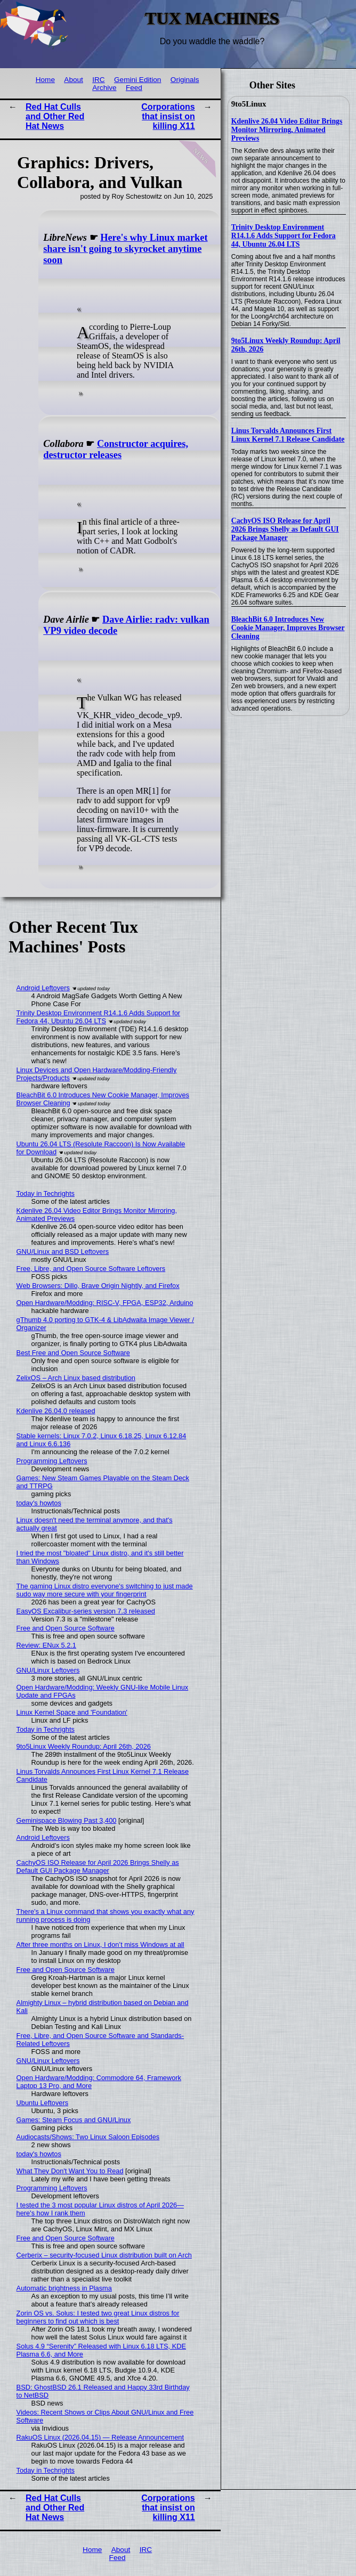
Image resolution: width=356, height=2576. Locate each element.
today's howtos (39, 1503)
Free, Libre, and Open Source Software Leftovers (91, 1269)
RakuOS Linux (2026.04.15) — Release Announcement (100, 2437)
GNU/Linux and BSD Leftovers (63, 1252)
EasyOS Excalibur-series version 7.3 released (86, 1611)
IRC (98, 80)
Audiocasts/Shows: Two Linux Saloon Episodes (88, 2137)
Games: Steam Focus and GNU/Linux (74, 2120)
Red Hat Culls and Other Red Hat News (55, 116)
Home (45, 80)
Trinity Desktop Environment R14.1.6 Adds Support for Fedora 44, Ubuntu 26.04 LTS (283, 235)
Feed (134, 88)
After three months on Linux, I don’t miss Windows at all (100, 1945)
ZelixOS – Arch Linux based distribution (76, 1378)
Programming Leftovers (52, 1461)
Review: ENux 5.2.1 (46, 1645)
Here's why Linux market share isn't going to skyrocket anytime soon (125, 248)
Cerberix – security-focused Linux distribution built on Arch (104, 2255)
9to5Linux (248, 104)
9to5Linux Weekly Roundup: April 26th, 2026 (84, 1746)
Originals (185, 80)
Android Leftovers (43, 988)
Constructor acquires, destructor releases (115, 449)
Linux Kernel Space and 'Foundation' (72, 1712)
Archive (104, 88)
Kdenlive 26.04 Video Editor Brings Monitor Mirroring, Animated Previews (287, 129)
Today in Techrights (46, 1193)
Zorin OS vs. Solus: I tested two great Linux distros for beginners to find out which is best (98, 2317)
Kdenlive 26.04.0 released (56, 1411)
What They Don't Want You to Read (70, 2171)
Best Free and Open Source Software (73, 1353)
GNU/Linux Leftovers (48, 1670)
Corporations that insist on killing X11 (168, 116)
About (73, 80)
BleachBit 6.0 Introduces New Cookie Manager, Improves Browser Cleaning (288, 627)
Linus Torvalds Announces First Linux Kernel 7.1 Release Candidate (288, 435)
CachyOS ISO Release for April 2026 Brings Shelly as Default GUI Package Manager (285, 529)
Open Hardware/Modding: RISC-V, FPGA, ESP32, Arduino (105, 1303)
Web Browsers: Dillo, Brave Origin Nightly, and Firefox (98, 1286)
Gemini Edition (137, 80)
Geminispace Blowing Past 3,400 (67, 1820)
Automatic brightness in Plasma (64, 2288)
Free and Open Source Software (66, 1628)
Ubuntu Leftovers (42, 2103)
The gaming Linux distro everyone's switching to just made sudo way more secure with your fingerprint (105, 1590)
